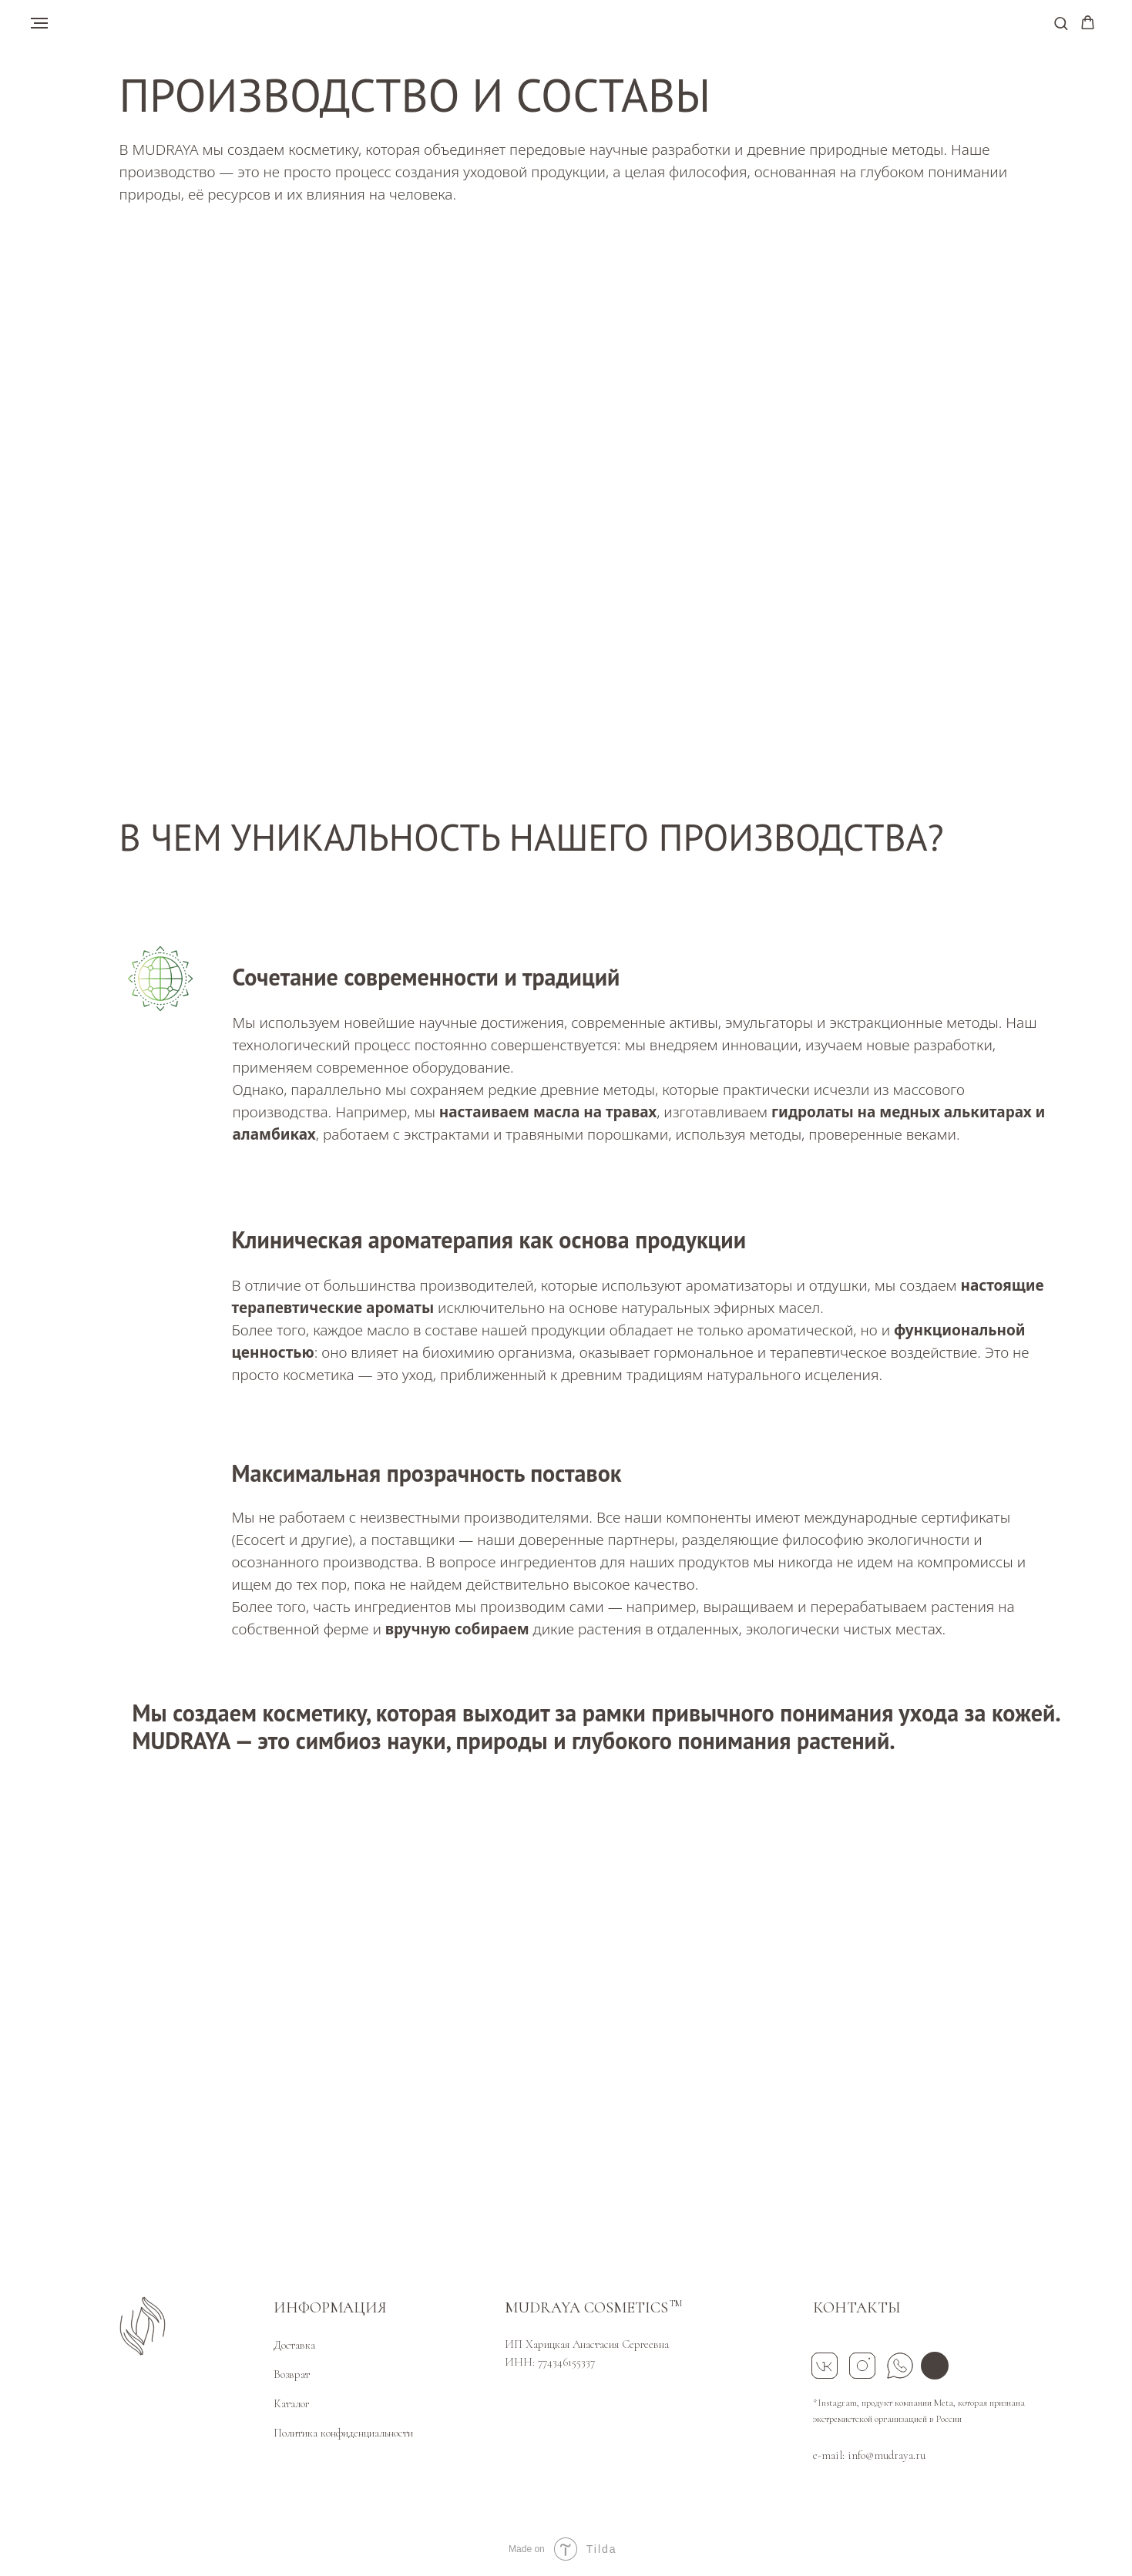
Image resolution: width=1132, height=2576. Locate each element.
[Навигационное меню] (39, 23)
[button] (1060, 22)
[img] (935, 2366)
